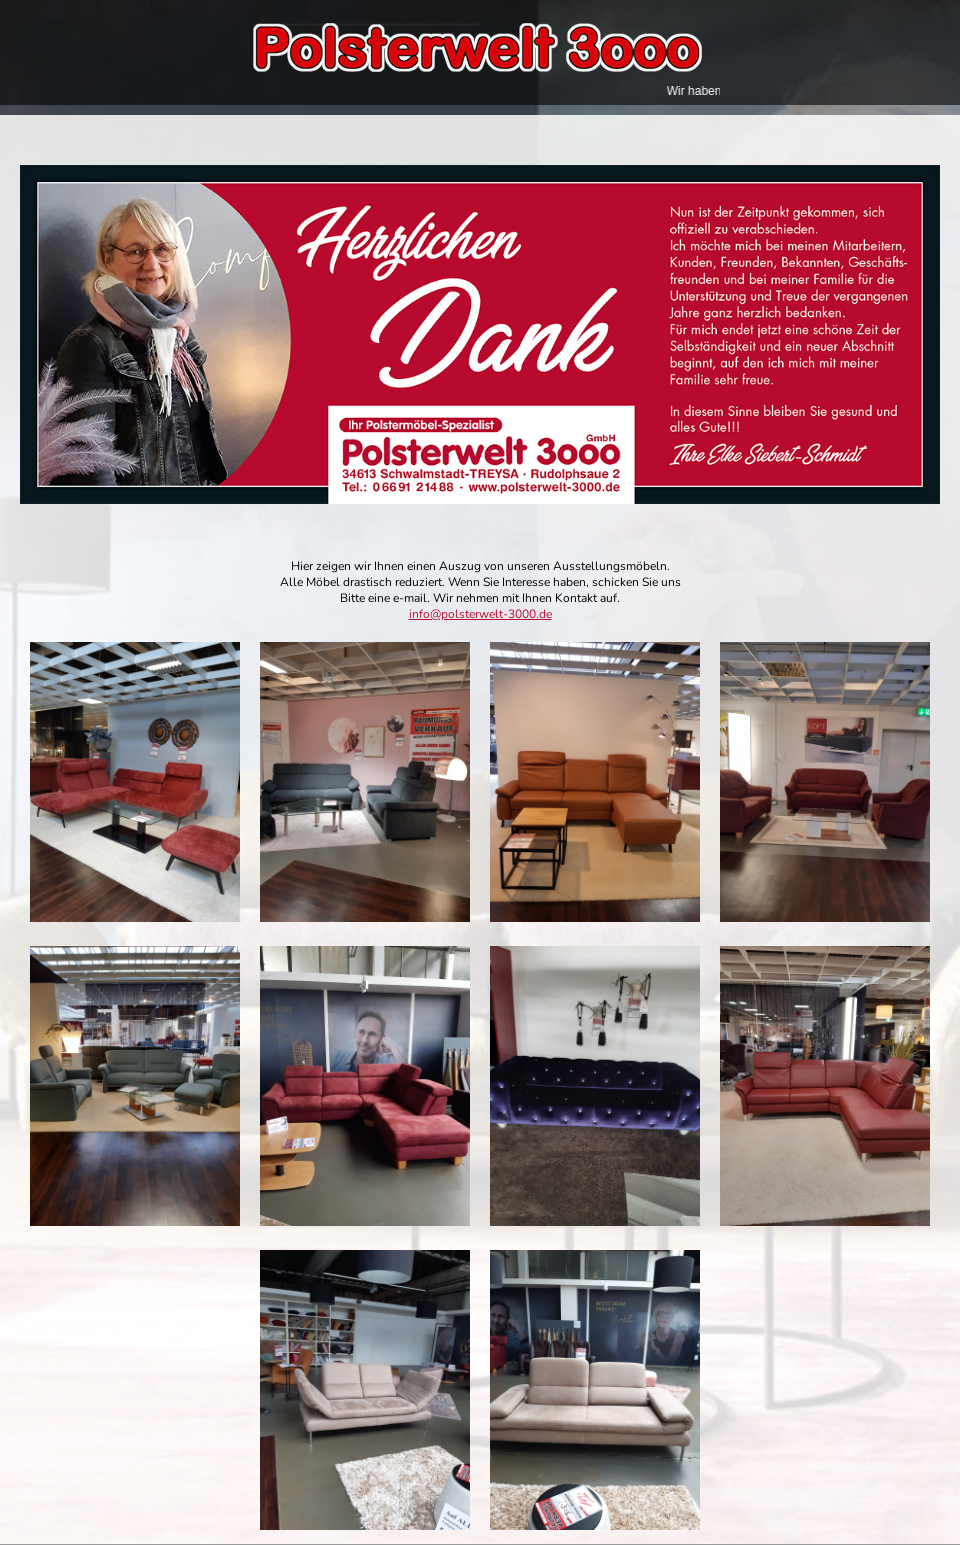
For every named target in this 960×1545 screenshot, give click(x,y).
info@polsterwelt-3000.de (480, 614)
